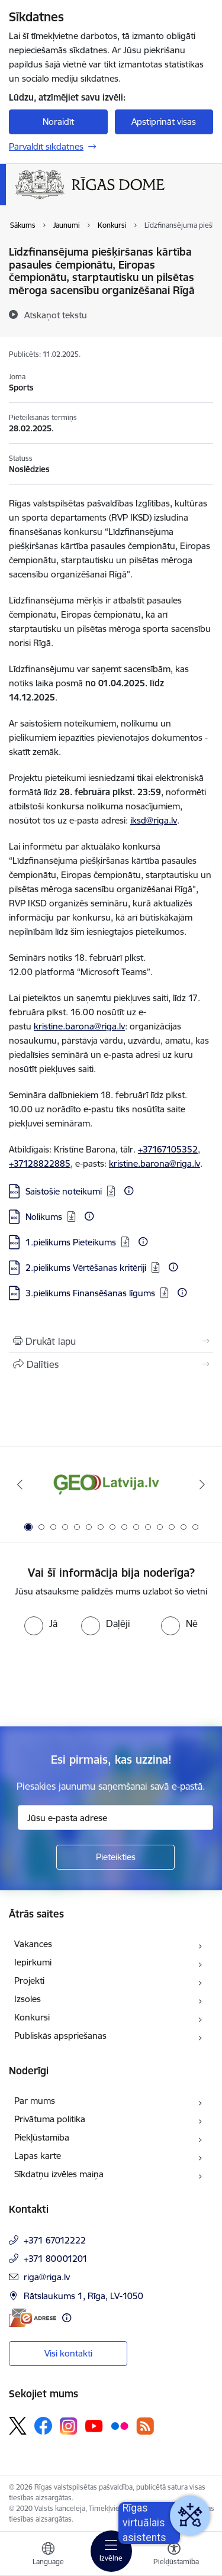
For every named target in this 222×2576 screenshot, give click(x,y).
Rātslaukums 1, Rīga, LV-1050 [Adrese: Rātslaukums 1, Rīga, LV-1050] (83, 2295)
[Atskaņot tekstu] (55, 315)
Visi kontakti (68, 2353)
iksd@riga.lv (153, 820)
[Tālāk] (202, 1484)
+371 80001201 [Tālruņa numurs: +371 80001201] (56, 2258)
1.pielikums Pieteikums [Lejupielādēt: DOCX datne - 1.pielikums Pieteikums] (70, 1242)
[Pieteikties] (115, 1857)
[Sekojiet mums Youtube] (94, 2425)
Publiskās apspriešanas (60, 2035)
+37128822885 (39, 1163)
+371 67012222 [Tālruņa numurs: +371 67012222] (55, 2240)
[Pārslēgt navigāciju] (111, 2551)
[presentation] (99, 1680)
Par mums (34, 2100)
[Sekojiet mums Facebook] (43, 2426)
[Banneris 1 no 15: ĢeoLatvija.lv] (111, 1484)
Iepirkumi (33, 1962)
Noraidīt (58, 121)
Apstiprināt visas (163, 121)
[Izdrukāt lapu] (111, 1341)
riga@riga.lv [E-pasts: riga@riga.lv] (47, 2277)
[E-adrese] (32, 2318)
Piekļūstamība (41, 2137)
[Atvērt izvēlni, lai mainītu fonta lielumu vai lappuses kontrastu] (174, 2555)
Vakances (33, 1943)
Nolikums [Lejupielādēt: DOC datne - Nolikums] (43, 1216)
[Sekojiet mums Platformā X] (18, 2426)
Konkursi (32, 2017)
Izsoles (27, 1998)
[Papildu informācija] (128, 1190)
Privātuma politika (49, 2119)
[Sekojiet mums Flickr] (119, 2425)
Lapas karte (37, 2155)
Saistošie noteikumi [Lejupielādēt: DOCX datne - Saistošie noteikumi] (63, 1191)
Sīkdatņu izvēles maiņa (59, 2174)
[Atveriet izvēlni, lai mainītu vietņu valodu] (48, 2555)
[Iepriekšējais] (19, 1484)
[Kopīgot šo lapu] (111, 1364)
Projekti (29, 1980)
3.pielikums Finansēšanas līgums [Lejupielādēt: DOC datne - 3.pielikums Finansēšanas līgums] (90, 1293)
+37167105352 (168, 1149)
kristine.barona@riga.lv (79, 1026)
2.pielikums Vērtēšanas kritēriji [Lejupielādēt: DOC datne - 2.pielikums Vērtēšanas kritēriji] (85, 1267)
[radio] (40, 1623)
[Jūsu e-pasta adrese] (115, 1817)
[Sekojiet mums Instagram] (69, 2426)
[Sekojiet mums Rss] (145, 2426)
